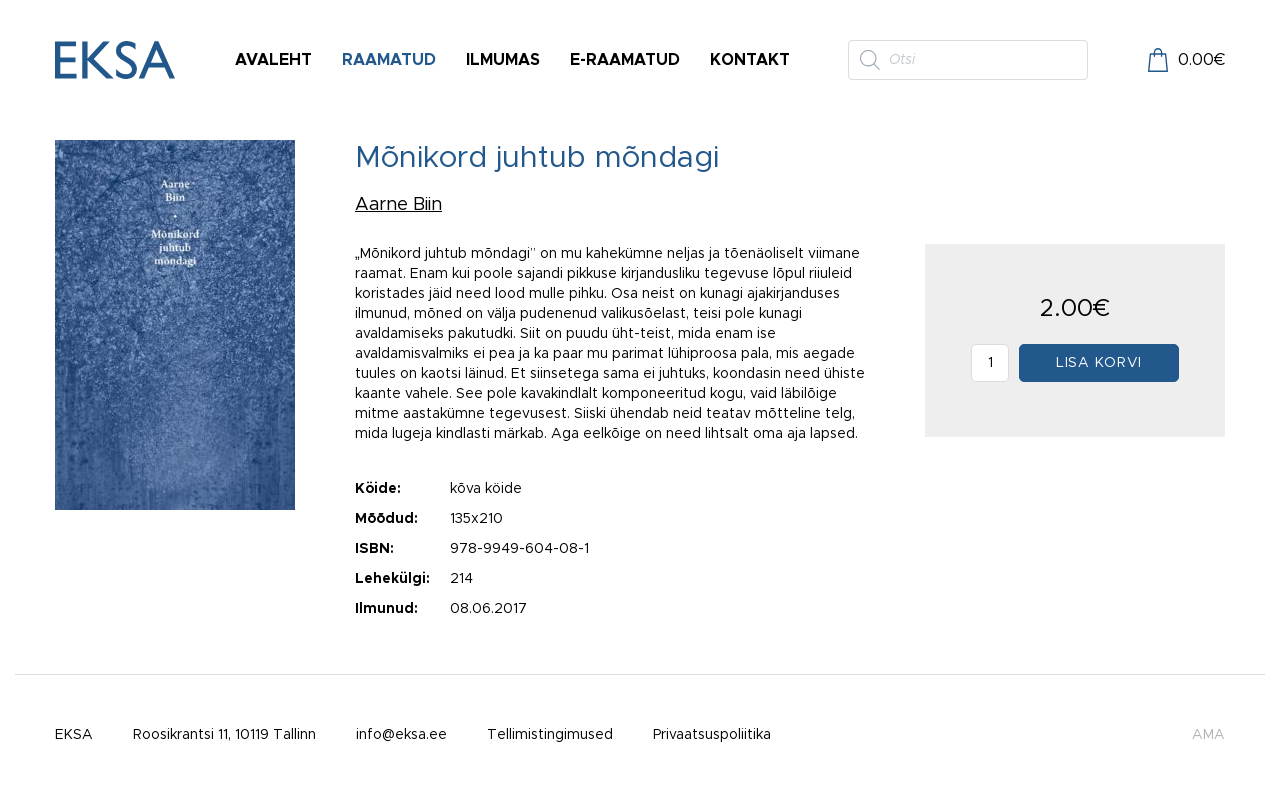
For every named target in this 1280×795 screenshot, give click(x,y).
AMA (1208, 735)
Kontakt (750, 60)
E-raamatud (625, 60)
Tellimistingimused (550, 735)
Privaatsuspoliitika (712, 735)
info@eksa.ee (401, 735)
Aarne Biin (398, 205)
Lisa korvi (1099, 363)
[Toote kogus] (990, 363)
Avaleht (273, 60)
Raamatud (389, 60)
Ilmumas (503, 60)
